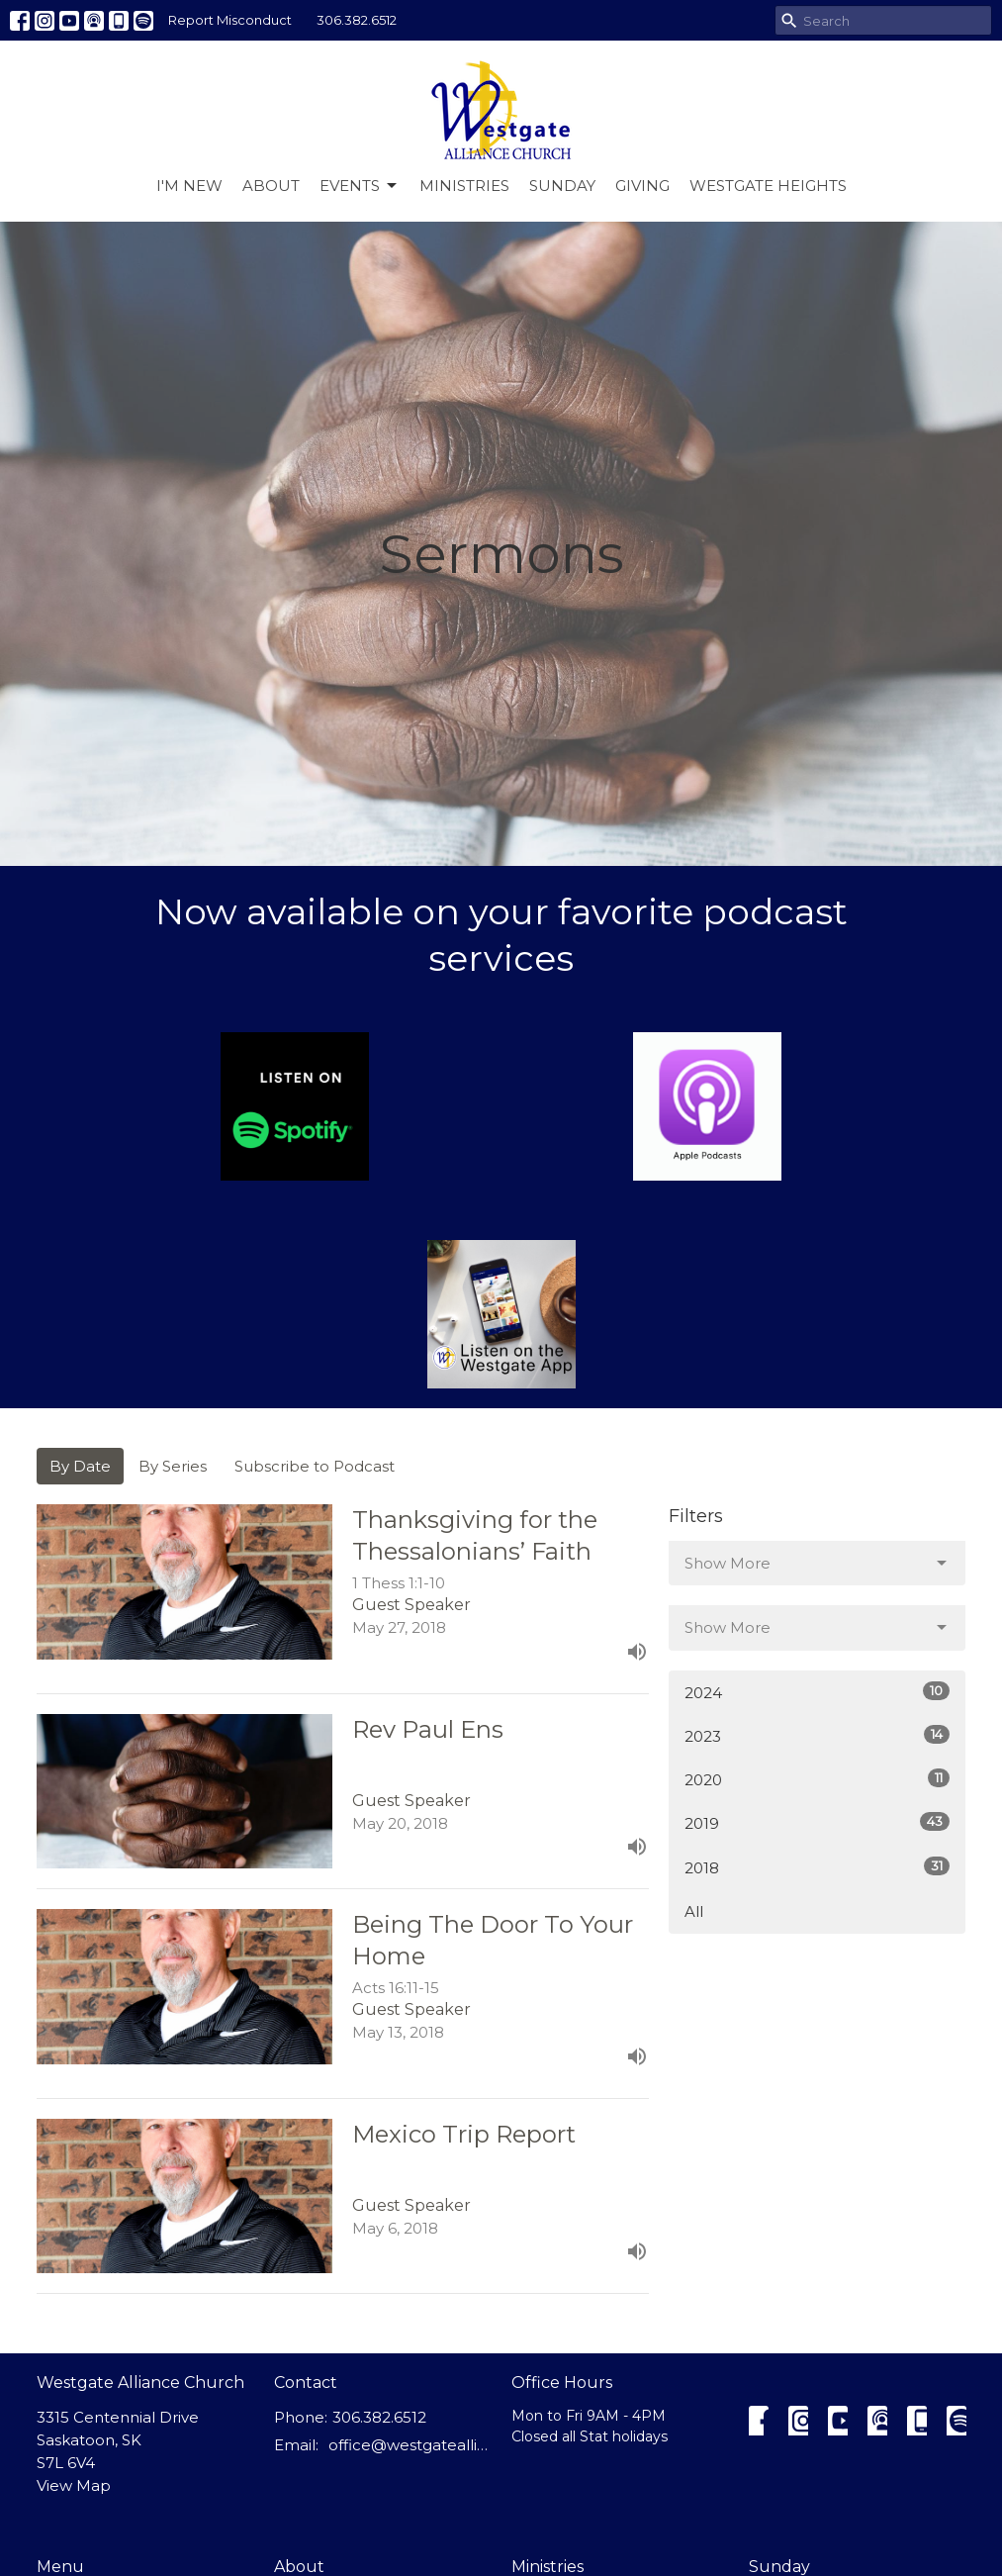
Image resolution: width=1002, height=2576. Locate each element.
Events (359, 186)
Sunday (562, 185)
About (271, 185)
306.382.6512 (357, 20)
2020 (817, 1778)
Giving (642, 185)
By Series (172, 1466)
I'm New (189, 185)
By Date (80, 1466)
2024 (817, 1691)
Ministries (464, 185)
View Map (74, 2485)
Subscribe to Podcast (314, 1466)
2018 (817, 1867)
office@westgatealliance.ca (410, 2444)
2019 (817, 1822)
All (693, 1911)
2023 (817, 1735)
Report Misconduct (230, 20)
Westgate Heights (768, 185)
